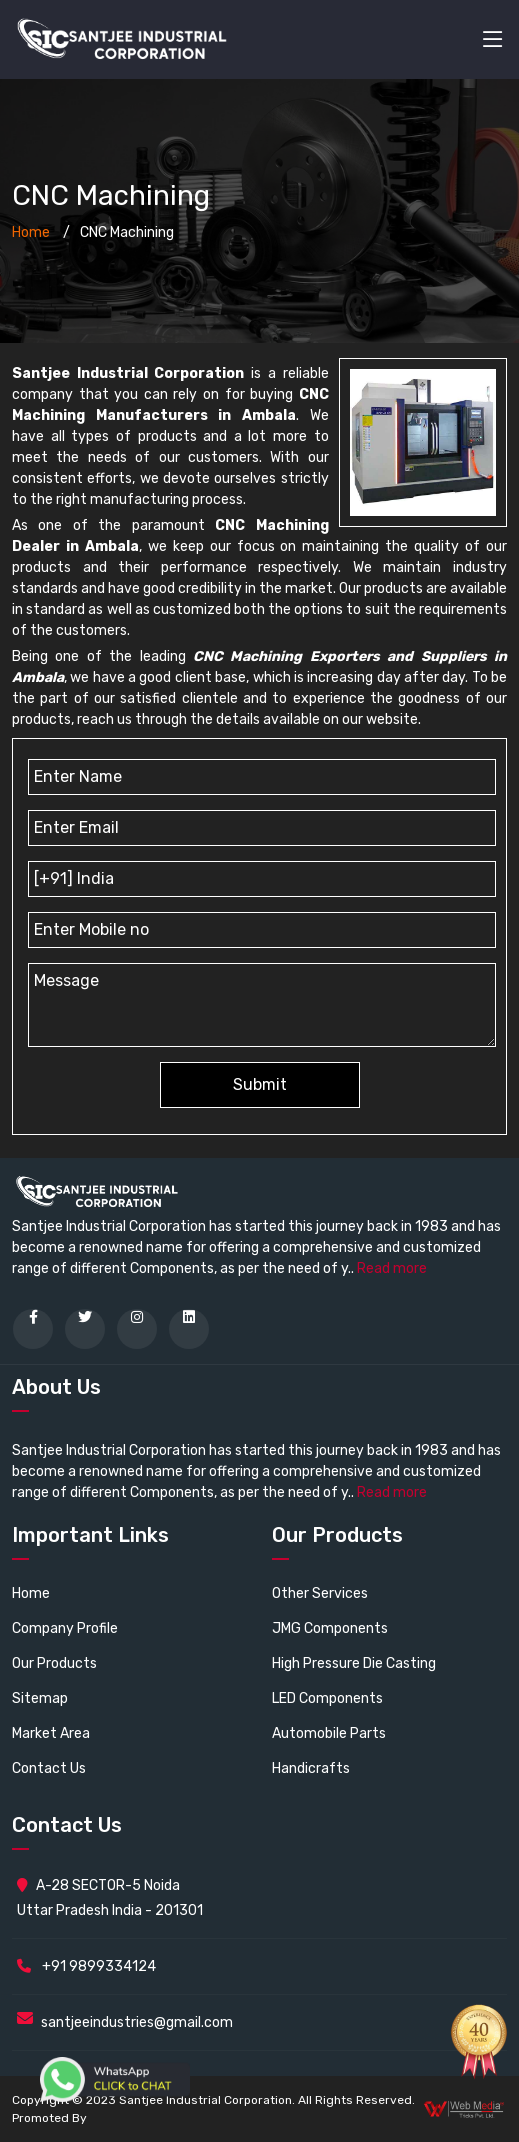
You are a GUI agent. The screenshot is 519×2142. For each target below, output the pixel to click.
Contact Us (49, 1768)
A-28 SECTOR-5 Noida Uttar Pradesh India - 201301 (110, 1898)
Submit (260, 1084)
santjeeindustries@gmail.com (137, 2022)
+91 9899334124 (86, 1966)
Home (31, 232)
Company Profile (65, 1628)
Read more (392, 1268)
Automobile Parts (329, 1733)
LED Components (327, 1698)
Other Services (320, 1593)
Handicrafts (311, 1768)
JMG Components (330, 1628)
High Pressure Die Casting (354, 1663)
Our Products (54, 1663)
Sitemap (40, 1698)
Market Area (51, 1733)
